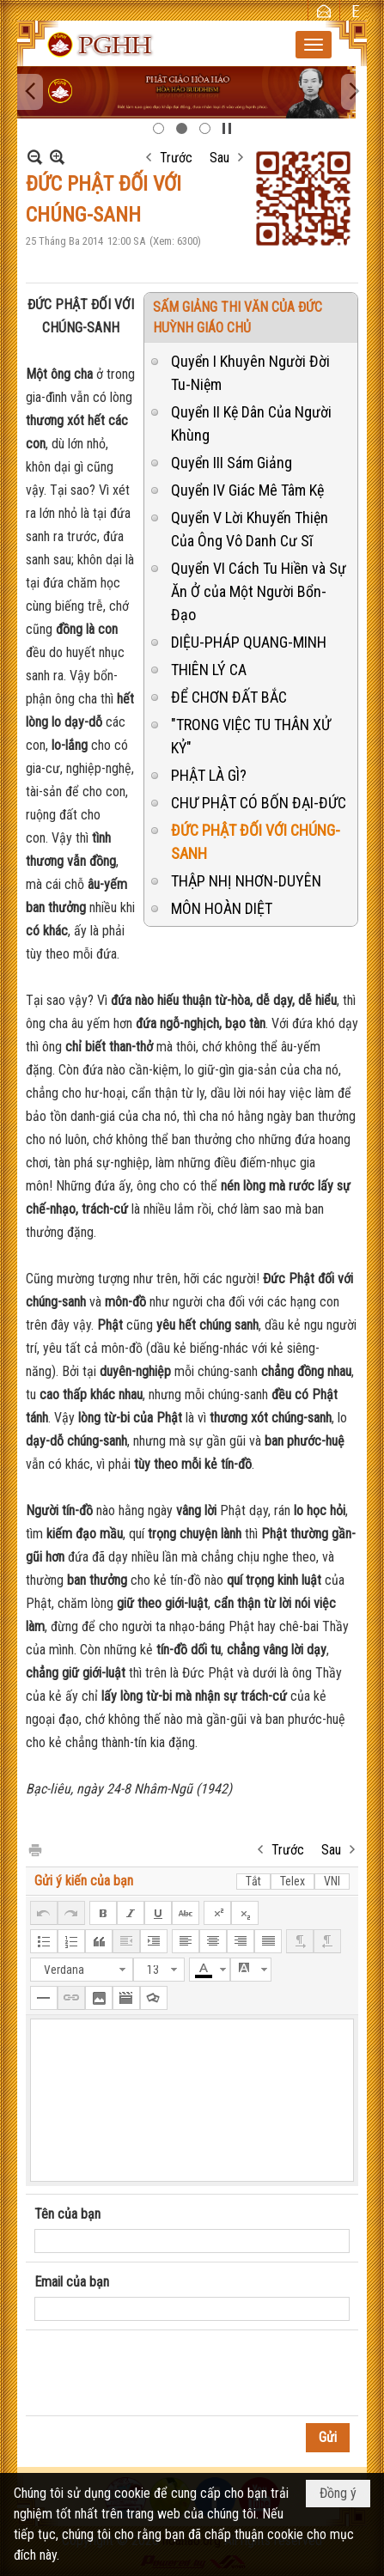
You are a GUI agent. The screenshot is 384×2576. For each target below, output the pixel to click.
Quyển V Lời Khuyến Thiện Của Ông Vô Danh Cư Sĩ (249, 529)
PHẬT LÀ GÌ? (209, 775)
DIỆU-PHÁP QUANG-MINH (248, 642)
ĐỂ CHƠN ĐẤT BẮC (229, 697)
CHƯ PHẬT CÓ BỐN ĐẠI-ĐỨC (258, 803)
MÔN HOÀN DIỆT (221, 908)
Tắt (253, 1881)
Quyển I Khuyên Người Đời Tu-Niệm (250, 372)
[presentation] (165, 2373)
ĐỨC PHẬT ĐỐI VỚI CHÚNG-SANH (255, 841)
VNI (332, 1881)
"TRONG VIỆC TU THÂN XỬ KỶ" (251, 736)
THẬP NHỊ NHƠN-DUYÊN (246, 881)
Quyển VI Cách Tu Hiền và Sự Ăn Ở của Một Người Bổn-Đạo (258, 591)
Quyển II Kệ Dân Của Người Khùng (251, 423)
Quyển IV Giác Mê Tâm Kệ (247, 490)
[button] (313, 44)
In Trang (34, 1849)
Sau (219, 157)
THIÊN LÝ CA (209, 670)
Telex (292, 1881)
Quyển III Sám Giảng (231, 463)
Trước (176, 157)
